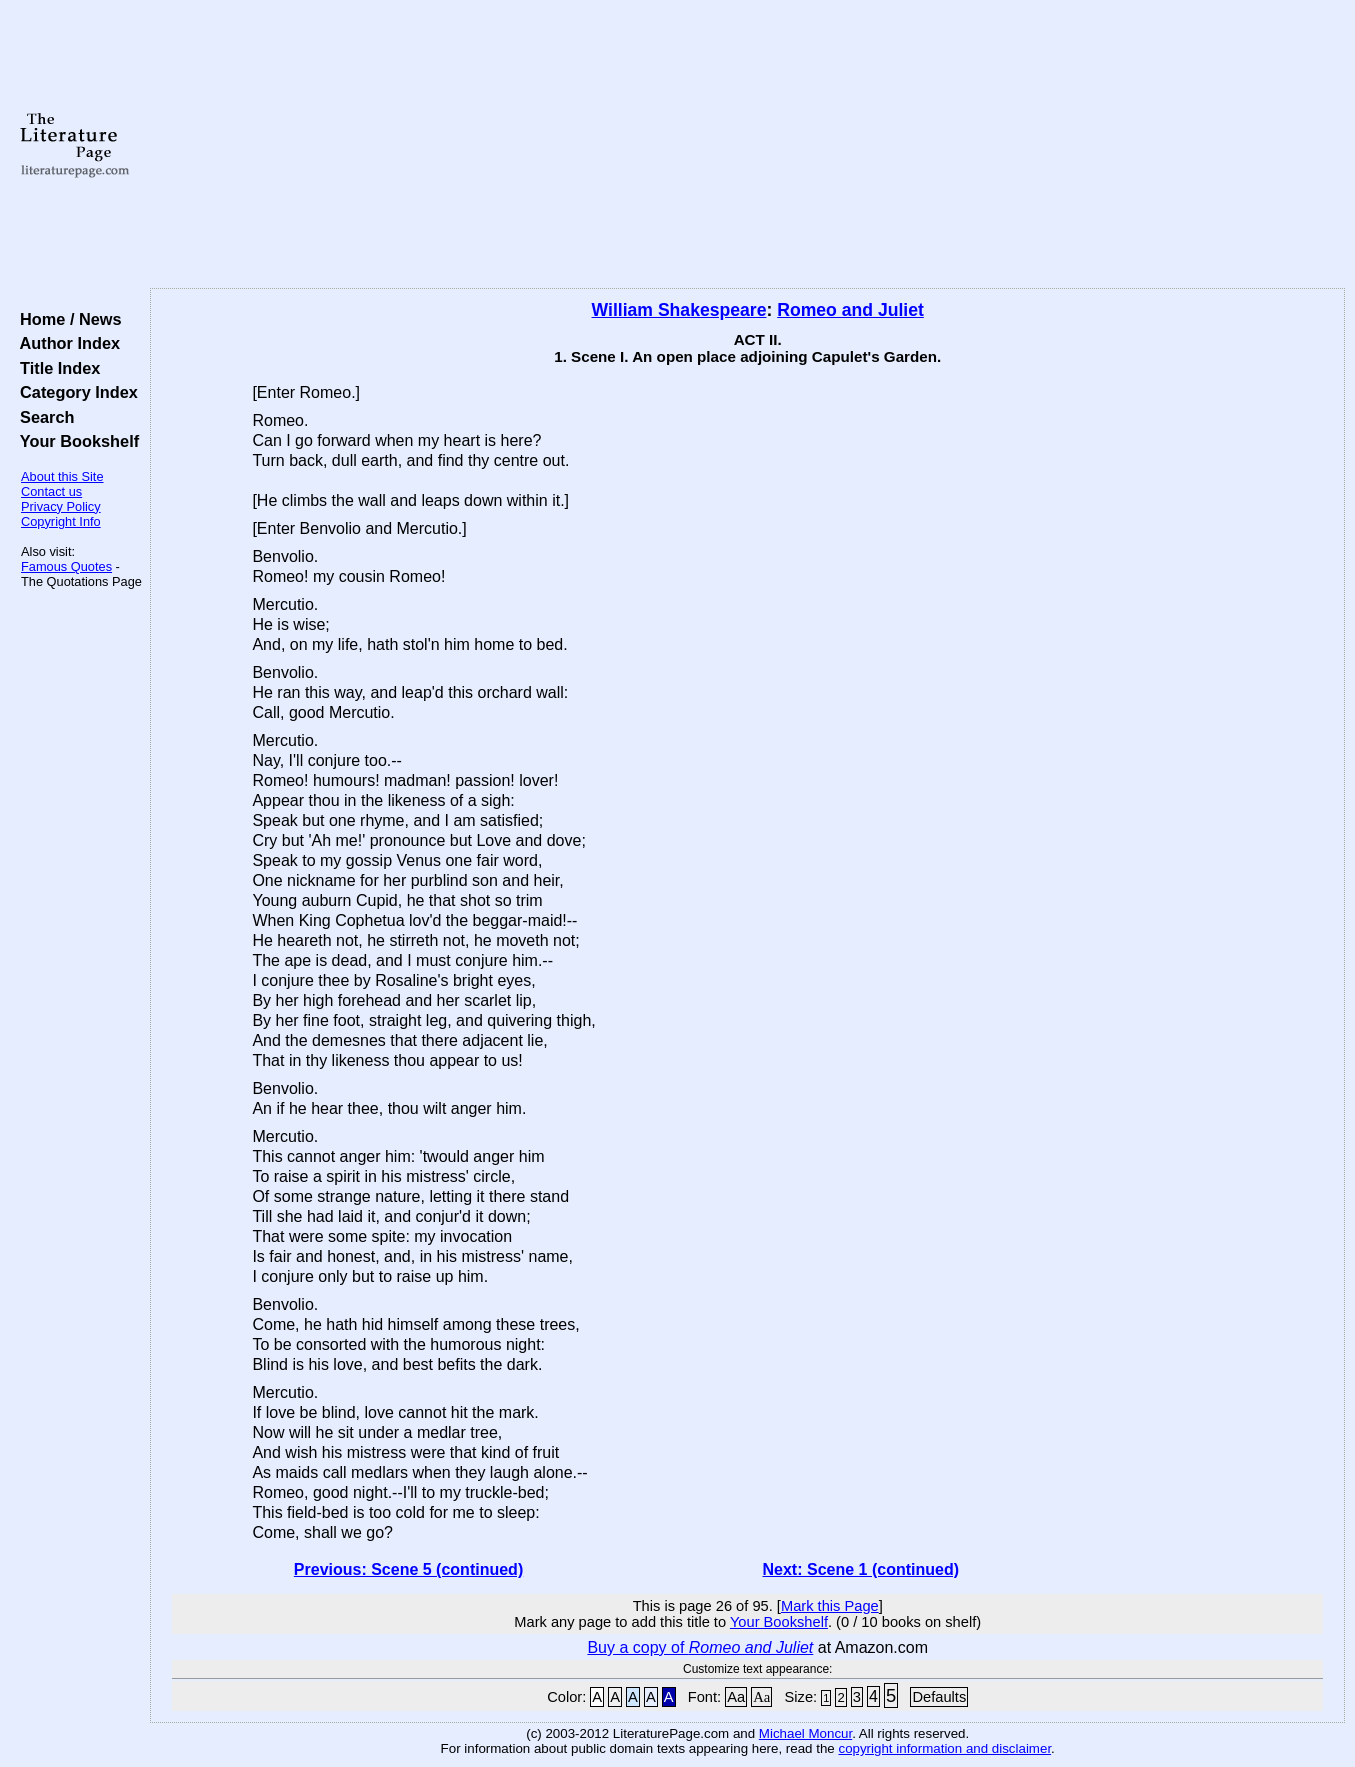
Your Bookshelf (75, 441)
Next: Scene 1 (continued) (861, 1569)
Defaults (939, 1697)
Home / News (66, 319)
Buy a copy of (700, 1647)
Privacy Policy (61, 506)
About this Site (62, 476)
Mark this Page (830, 1606)
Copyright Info (61, 521)
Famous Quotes (66, 566)
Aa (736, 1697)
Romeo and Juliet (850, 310)
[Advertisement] (747, 145)
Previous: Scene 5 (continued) (408, 1569)
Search (42, 417)
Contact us (51, 491)
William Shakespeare (679, 310)
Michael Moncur (805, 1733)
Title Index (55, 368)
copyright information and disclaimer (944, 1748)
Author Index (65, 343)
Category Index (74, 392)
